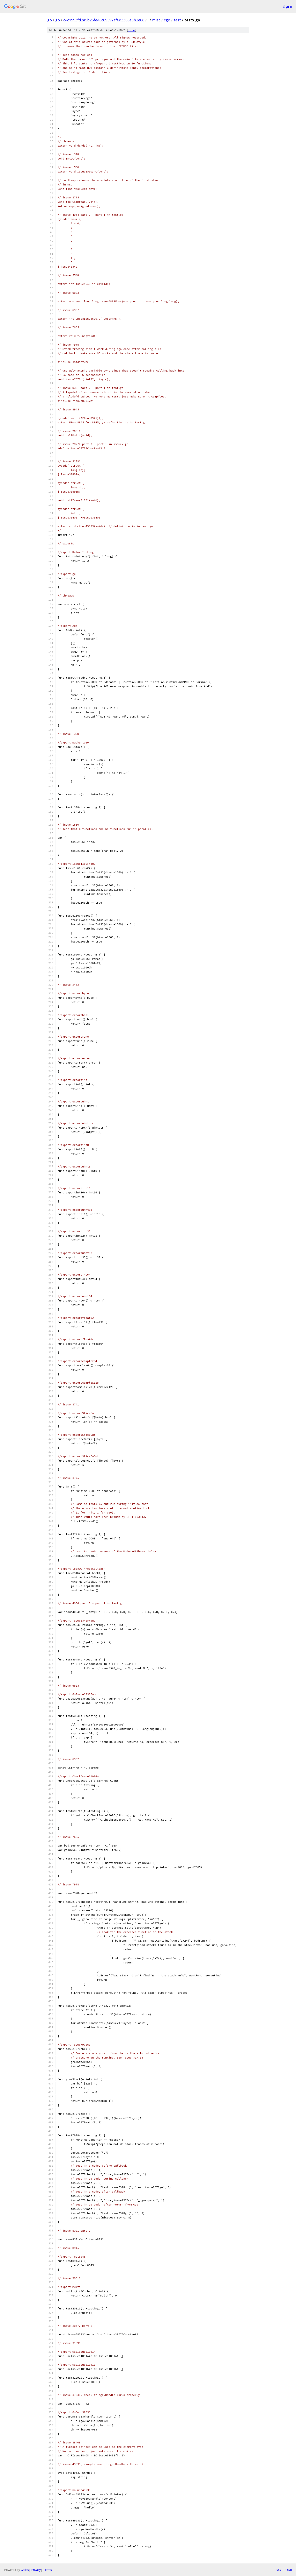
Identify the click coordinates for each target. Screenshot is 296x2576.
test (177, 19)
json (288, 2569)
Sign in (287, 6)
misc (156, 19)
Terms (47, 2570)
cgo (167, 19)
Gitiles (25, 2570)
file (131, 30)
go (49, 19)
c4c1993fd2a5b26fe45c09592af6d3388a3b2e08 (103, 19)
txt (278, 2569)
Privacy (36, 2570)
